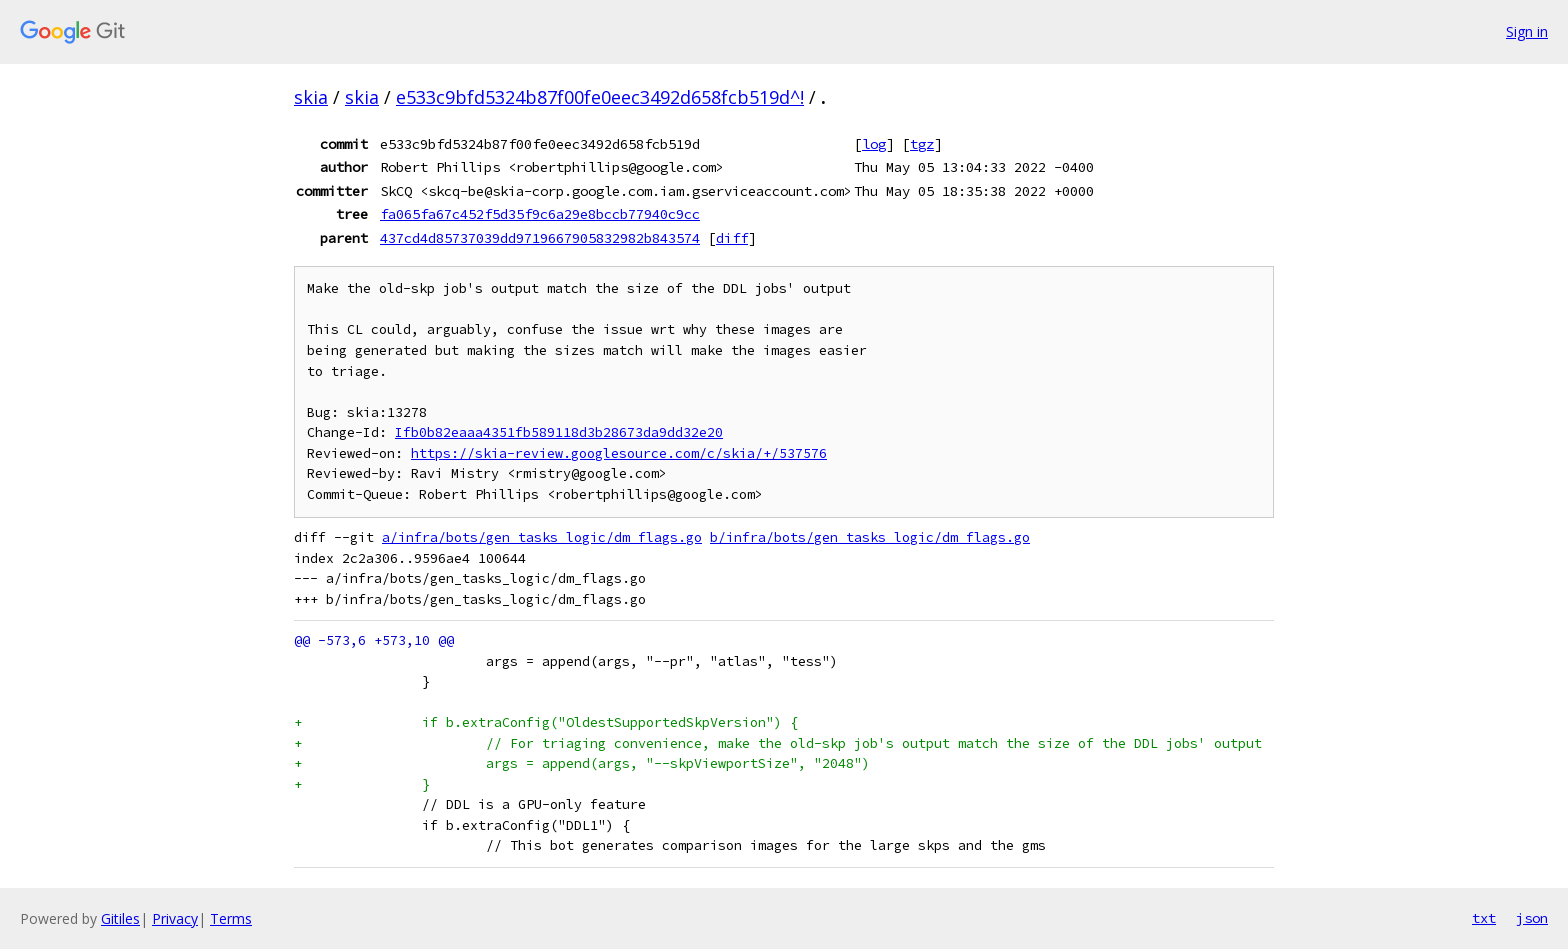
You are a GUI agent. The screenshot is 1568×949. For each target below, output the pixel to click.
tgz (922, 144)
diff (732, 238)
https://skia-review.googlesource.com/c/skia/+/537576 (619, 453)
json (1532, 918)
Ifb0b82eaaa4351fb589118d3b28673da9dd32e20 (559, 432)
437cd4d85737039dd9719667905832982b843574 (540, 238)
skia (311, 97)
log (874, 144)
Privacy (175, 918)
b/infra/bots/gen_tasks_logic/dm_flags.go (870, 537)
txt (1484, 918)
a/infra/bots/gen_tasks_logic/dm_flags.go (542, 537)
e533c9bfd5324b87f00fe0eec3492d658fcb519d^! (600, 97)
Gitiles (120, 918)
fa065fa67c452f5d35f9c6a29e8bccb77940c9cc (540, 214)
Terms (231, 918)
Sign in (1527, 31)
